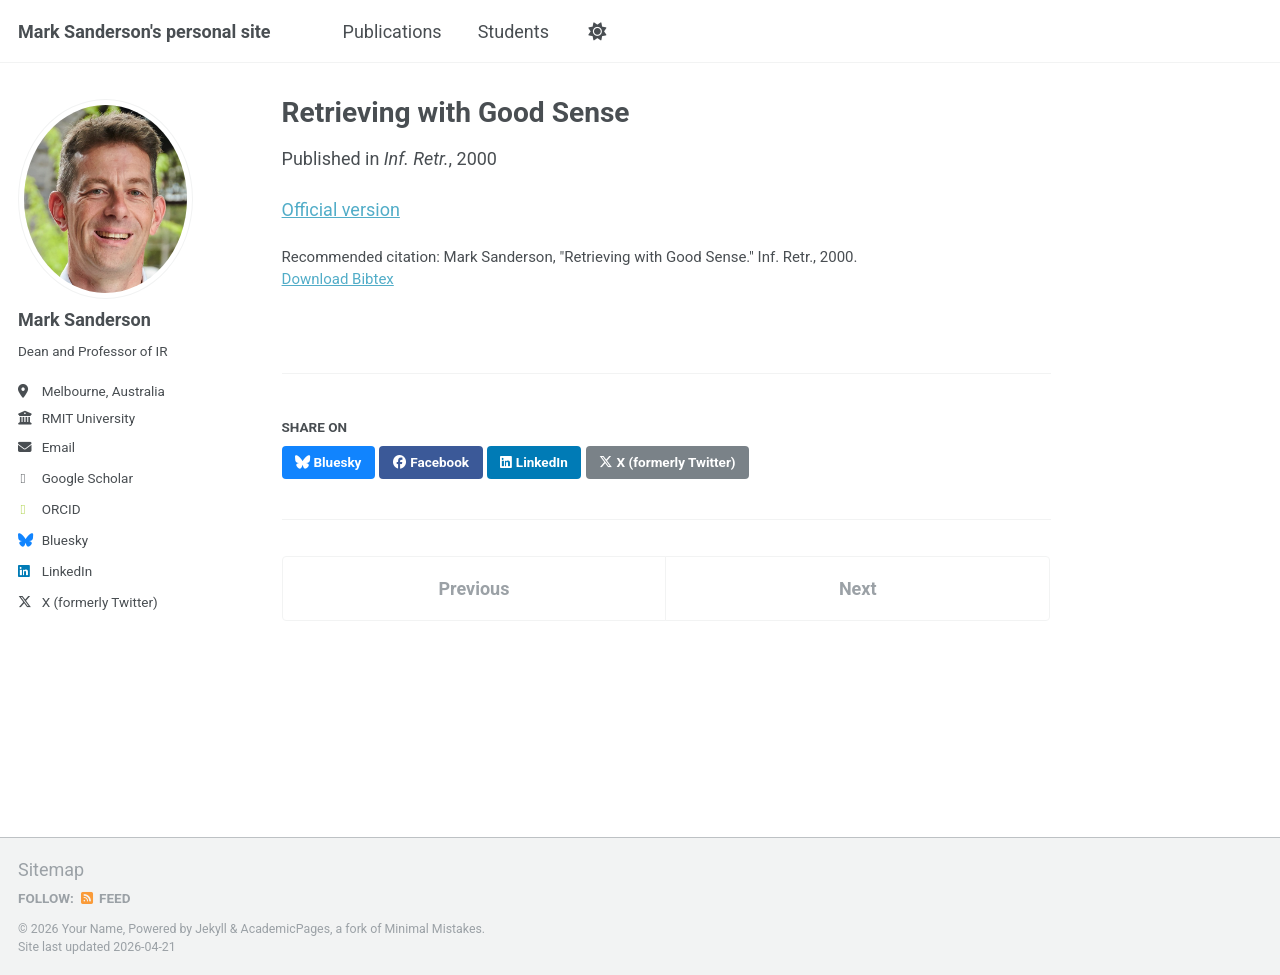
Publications (392, 31)
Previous (473, 588)
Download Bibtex (338, 279)
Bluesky (53, 540)
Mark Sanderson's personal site (144, 31)
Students (513, 31)
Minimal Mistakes (433, 929)
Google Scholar (75, 478)
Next (858, 588)
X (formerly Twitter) (88, 602)
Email (46, 447)
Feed (105, 898)
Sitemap (51, 869)
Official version (341, 209)
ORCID (49, 509)
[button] (597, 32)
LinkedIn (55, 571)
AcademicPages (285, 929)
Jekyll (211, 929)
